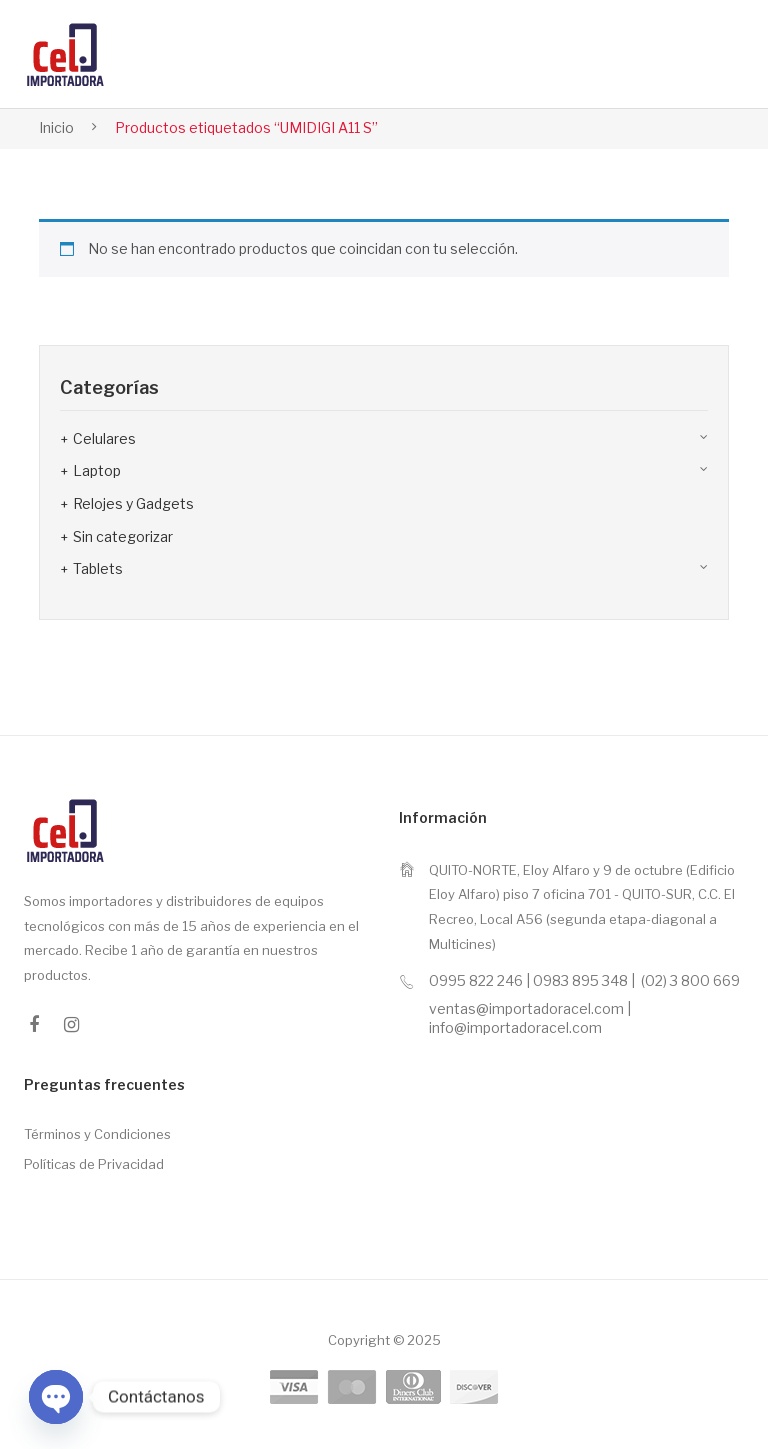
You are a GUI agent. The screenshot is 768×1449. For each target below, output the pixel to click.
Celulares (104, 438)
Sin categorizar (123, 536)
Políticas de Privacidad (94, 1164)
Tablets (98, 568)
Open (696, 54)
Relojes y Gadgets (133, 503)
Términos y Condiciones (97, 1134)
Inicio (56, 127)
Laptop (97, 470)
